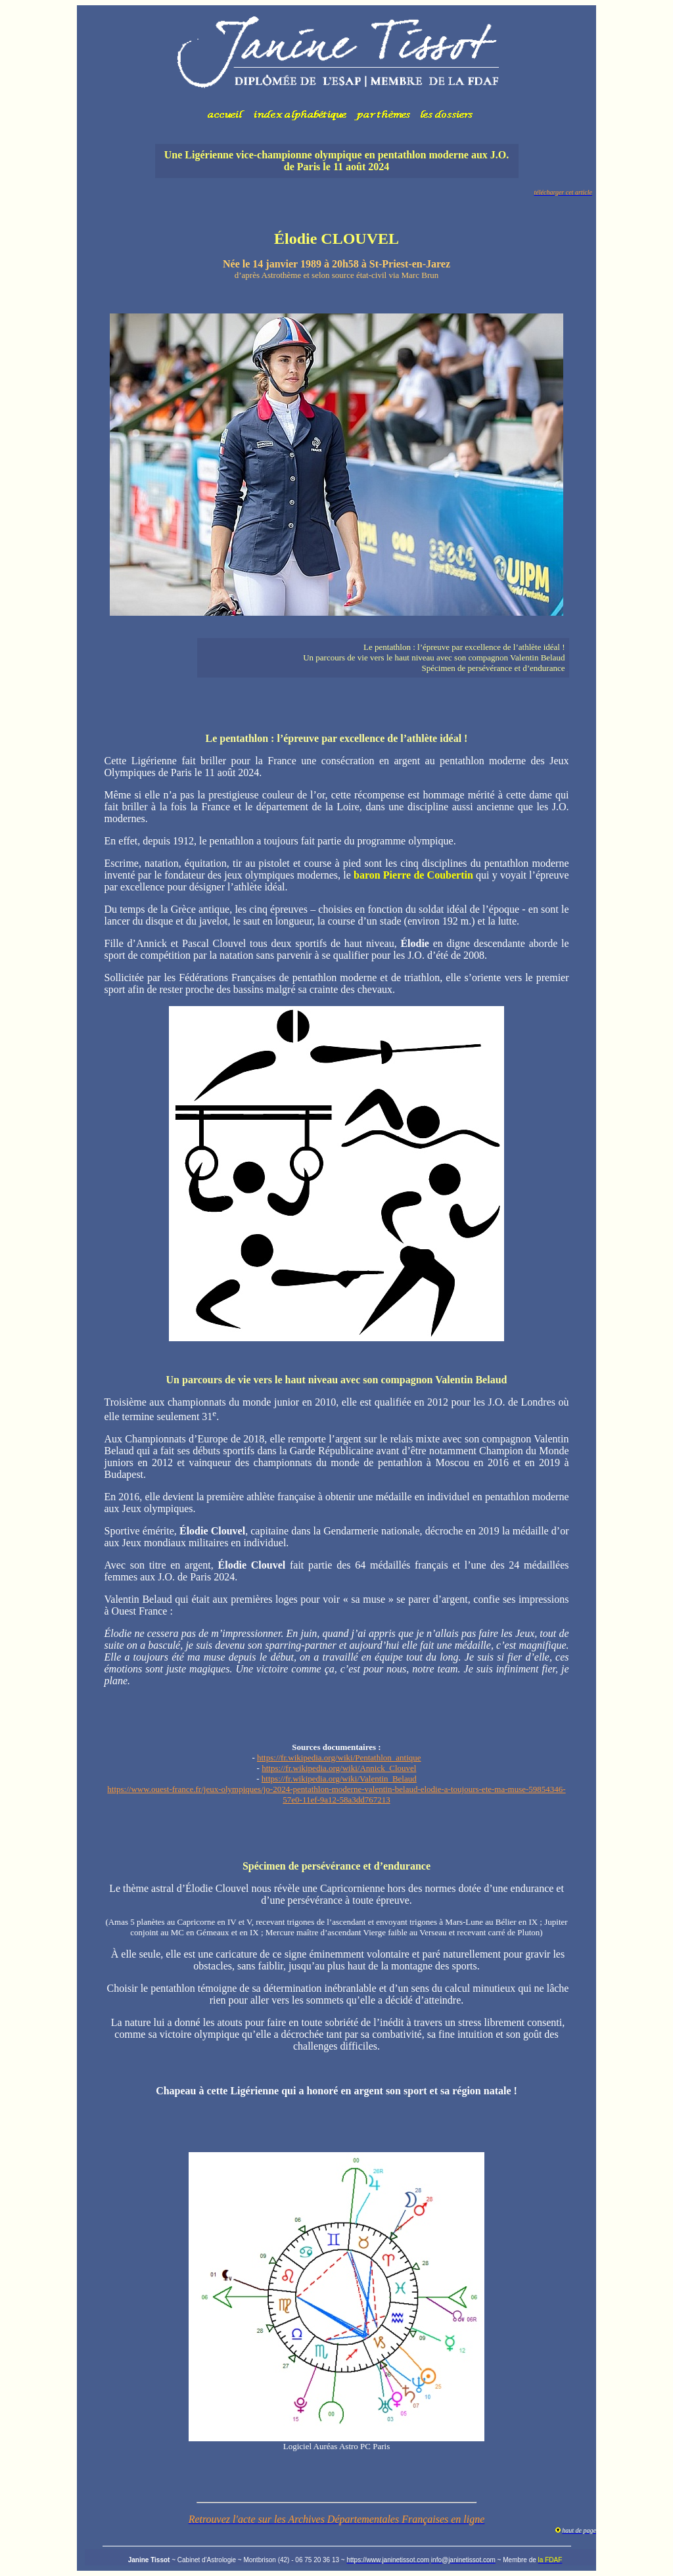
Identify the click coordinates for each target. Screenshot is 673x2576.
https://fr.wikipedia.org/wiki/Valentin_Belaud (339, 1778)
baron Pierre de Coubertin (413, 875)
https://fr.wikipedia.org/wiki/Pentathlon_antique (339, 1757)
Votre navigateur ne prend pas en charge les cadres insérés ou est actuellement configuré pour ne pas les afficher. (336, 69)
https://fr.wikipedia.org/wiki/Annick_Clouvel (339, 1768)
